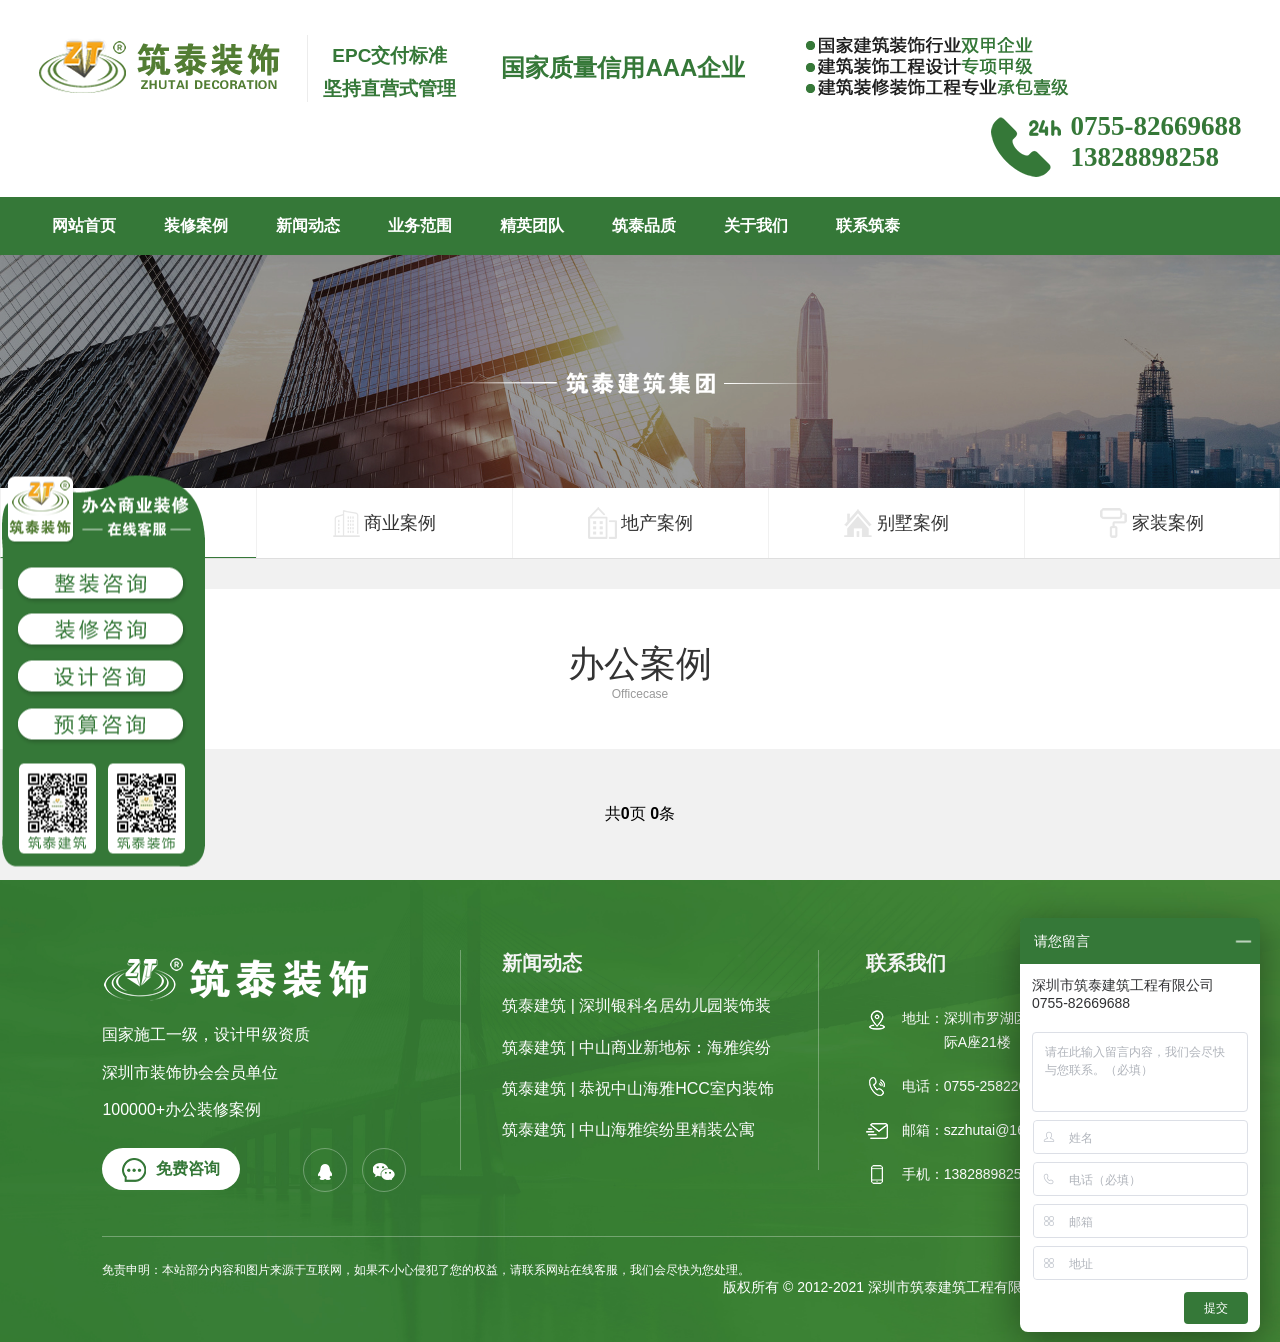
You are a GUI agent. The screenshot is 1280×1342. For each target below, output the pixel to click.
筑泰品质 (644, 225)
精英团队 (532, 225)
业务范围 (420, 225)
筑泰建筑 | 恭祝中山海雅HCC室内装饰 (638, 1088)
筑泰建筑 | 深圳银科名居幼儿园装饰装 (636, 1005)
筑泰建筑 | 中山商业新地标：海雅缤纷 (636, 1047)
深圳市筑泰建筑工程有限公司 (959, 1287)
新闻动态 (308, 225)
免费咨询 (171, 1170)
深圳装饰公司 (214, 1287)
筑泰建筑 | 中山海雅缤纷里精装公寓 (628, 1129)
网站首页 (84, 225)
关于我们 (756, 225)
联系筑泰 (868, 225)
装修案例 (196, 225)
